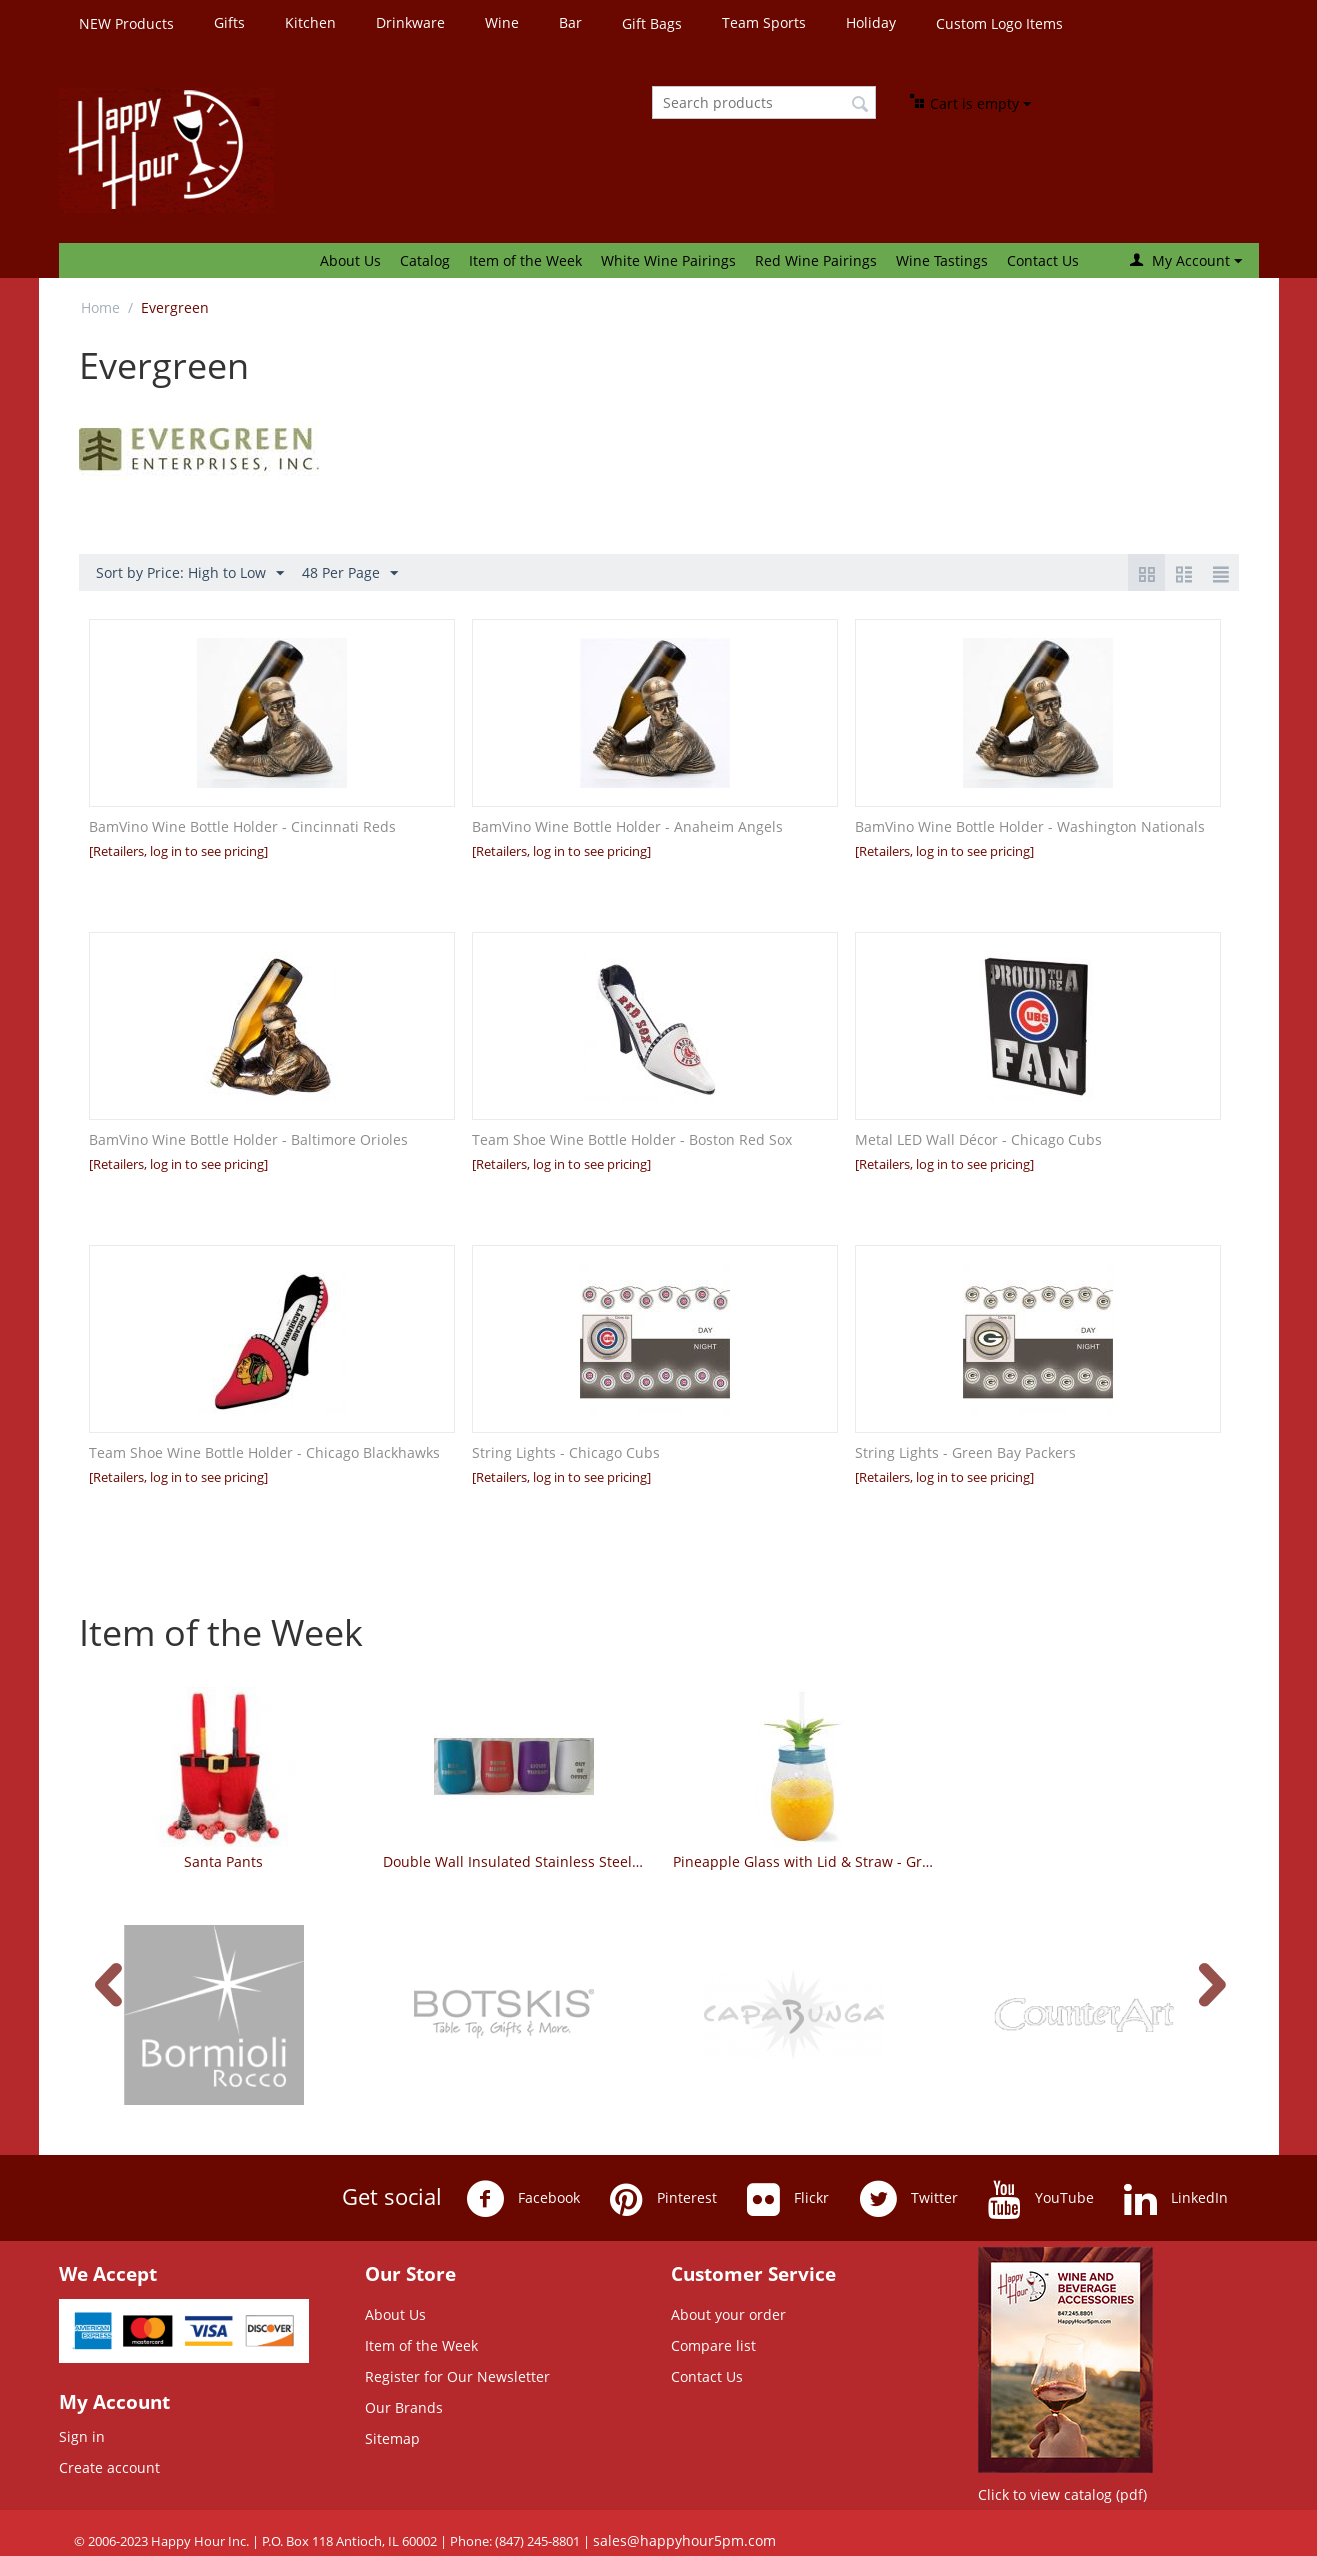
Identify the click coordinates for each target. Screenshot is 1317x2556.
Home (100, 307)
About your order (728, 2314)
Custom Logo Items (999, 23)
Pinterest (663, 2199)
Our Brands (404, 2407)
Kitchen (310, 22)
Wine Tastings (942, 260)
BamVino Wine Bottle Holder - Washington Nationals (1030, 826)
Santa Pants (223, 1861)
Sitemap (392, 2438)
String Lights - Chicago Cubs (566, 1452)
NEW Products (126, 23)
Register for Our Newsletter (457, 2376)
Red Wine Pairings (816, 260)
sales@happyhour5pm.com (684, 2540)
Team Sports (764, 22)
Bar (570, 22)
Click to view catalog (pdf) (1062, 2494)
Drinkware (410, 22)
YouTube (1041, 2199)
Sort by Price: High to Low (190, 573)
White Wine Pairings (668, 260)
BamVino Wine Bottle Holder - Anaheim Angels (627, 826)
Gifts (229, 22)
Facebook (523, 2199)
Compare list (713, 2345)
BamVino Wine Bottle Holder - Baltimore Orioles (248, 1139)
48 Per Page (350, 573)
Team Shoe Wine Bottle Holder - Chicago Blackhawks (264, 1452)
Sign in (82, 2436)
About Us (350, 260)
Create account (109, 2467)
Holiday (871, 22)
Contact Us (1043, 260)
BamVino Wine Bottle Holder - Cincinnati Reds (242, 826)
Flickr (788, 2199)
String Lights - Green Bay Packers (965, 1452)
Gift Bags (652, 23)
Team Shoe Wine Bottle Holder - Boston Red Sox (632, 1139)
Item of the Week (525, 260)
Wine (502, 22)
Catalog (425, 260)
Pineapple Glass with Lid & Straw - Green (803, 1861)
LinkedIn (1176, 2199)
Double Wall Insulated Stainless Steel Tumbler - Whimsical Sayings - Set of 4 (513, 1861)
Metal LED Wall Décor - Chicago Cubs (978, 1139)
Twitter (908, 2199)
